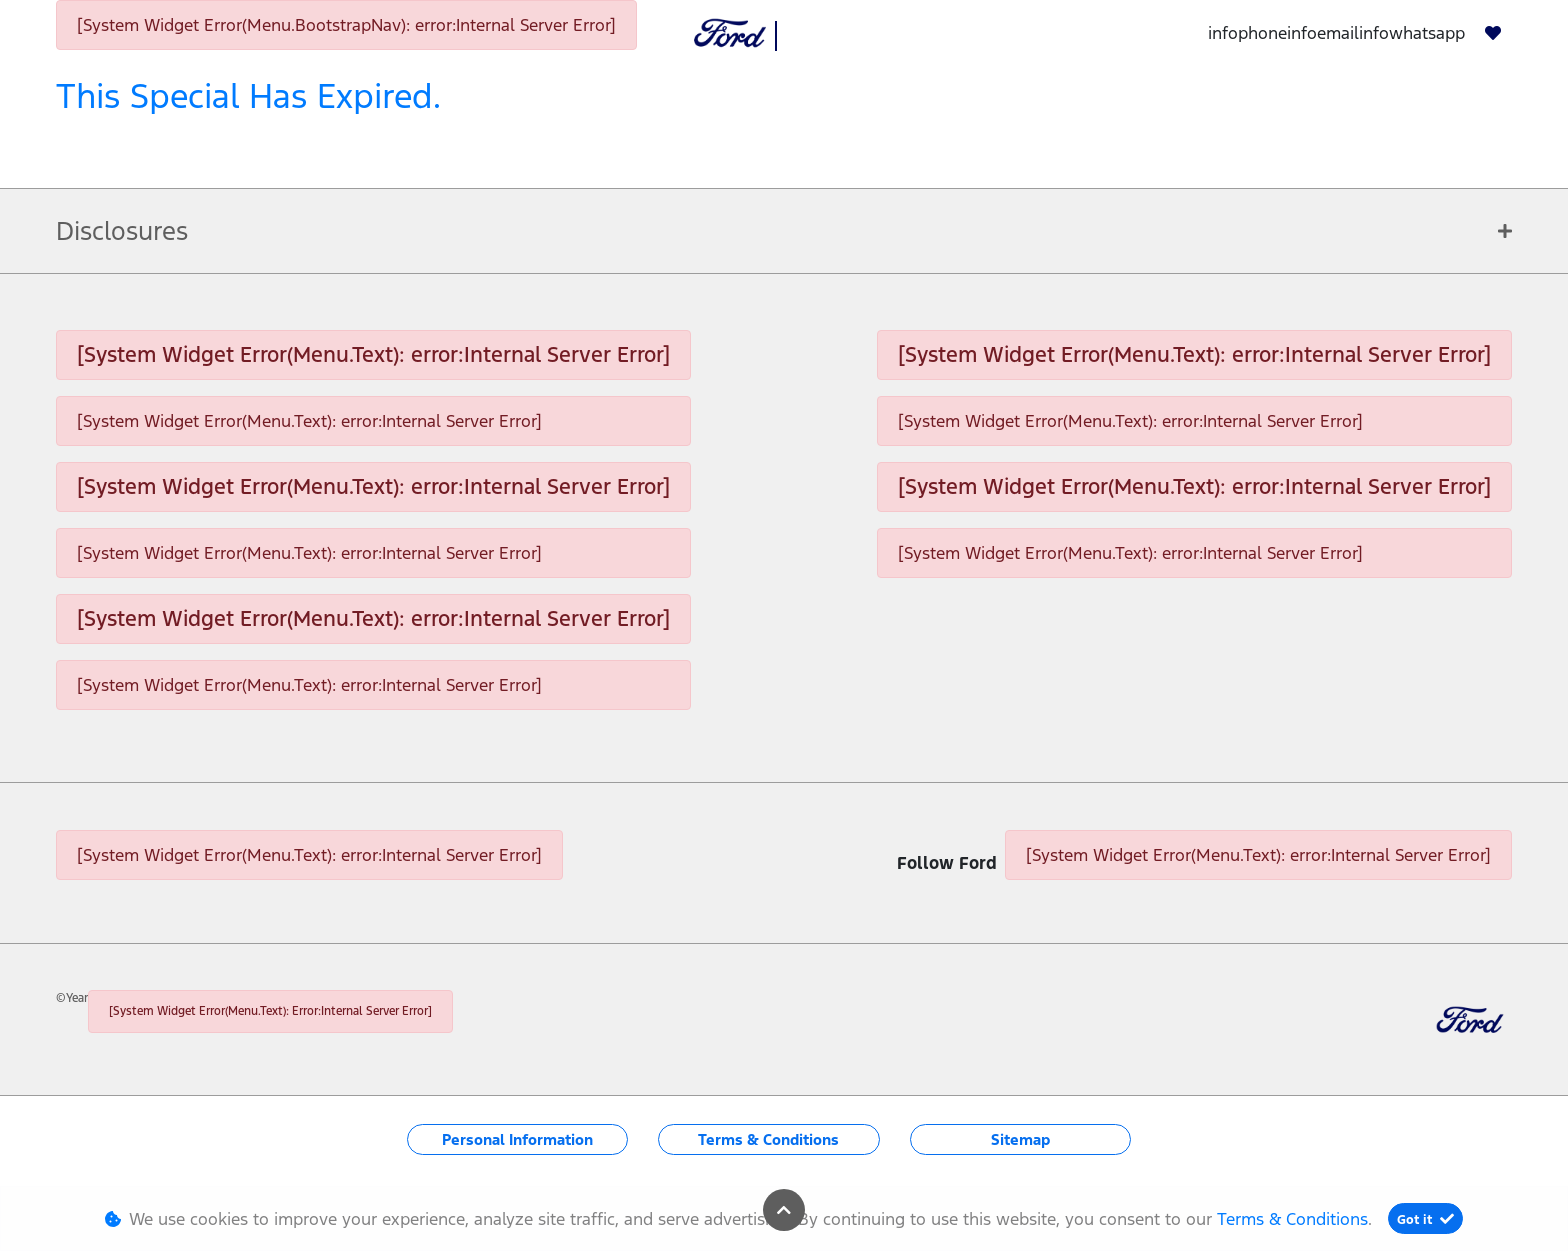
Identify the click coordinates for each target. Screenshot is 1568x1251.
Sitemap (1020, 1139)
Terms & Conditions (768, 1139)
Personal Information (517, 1139)
